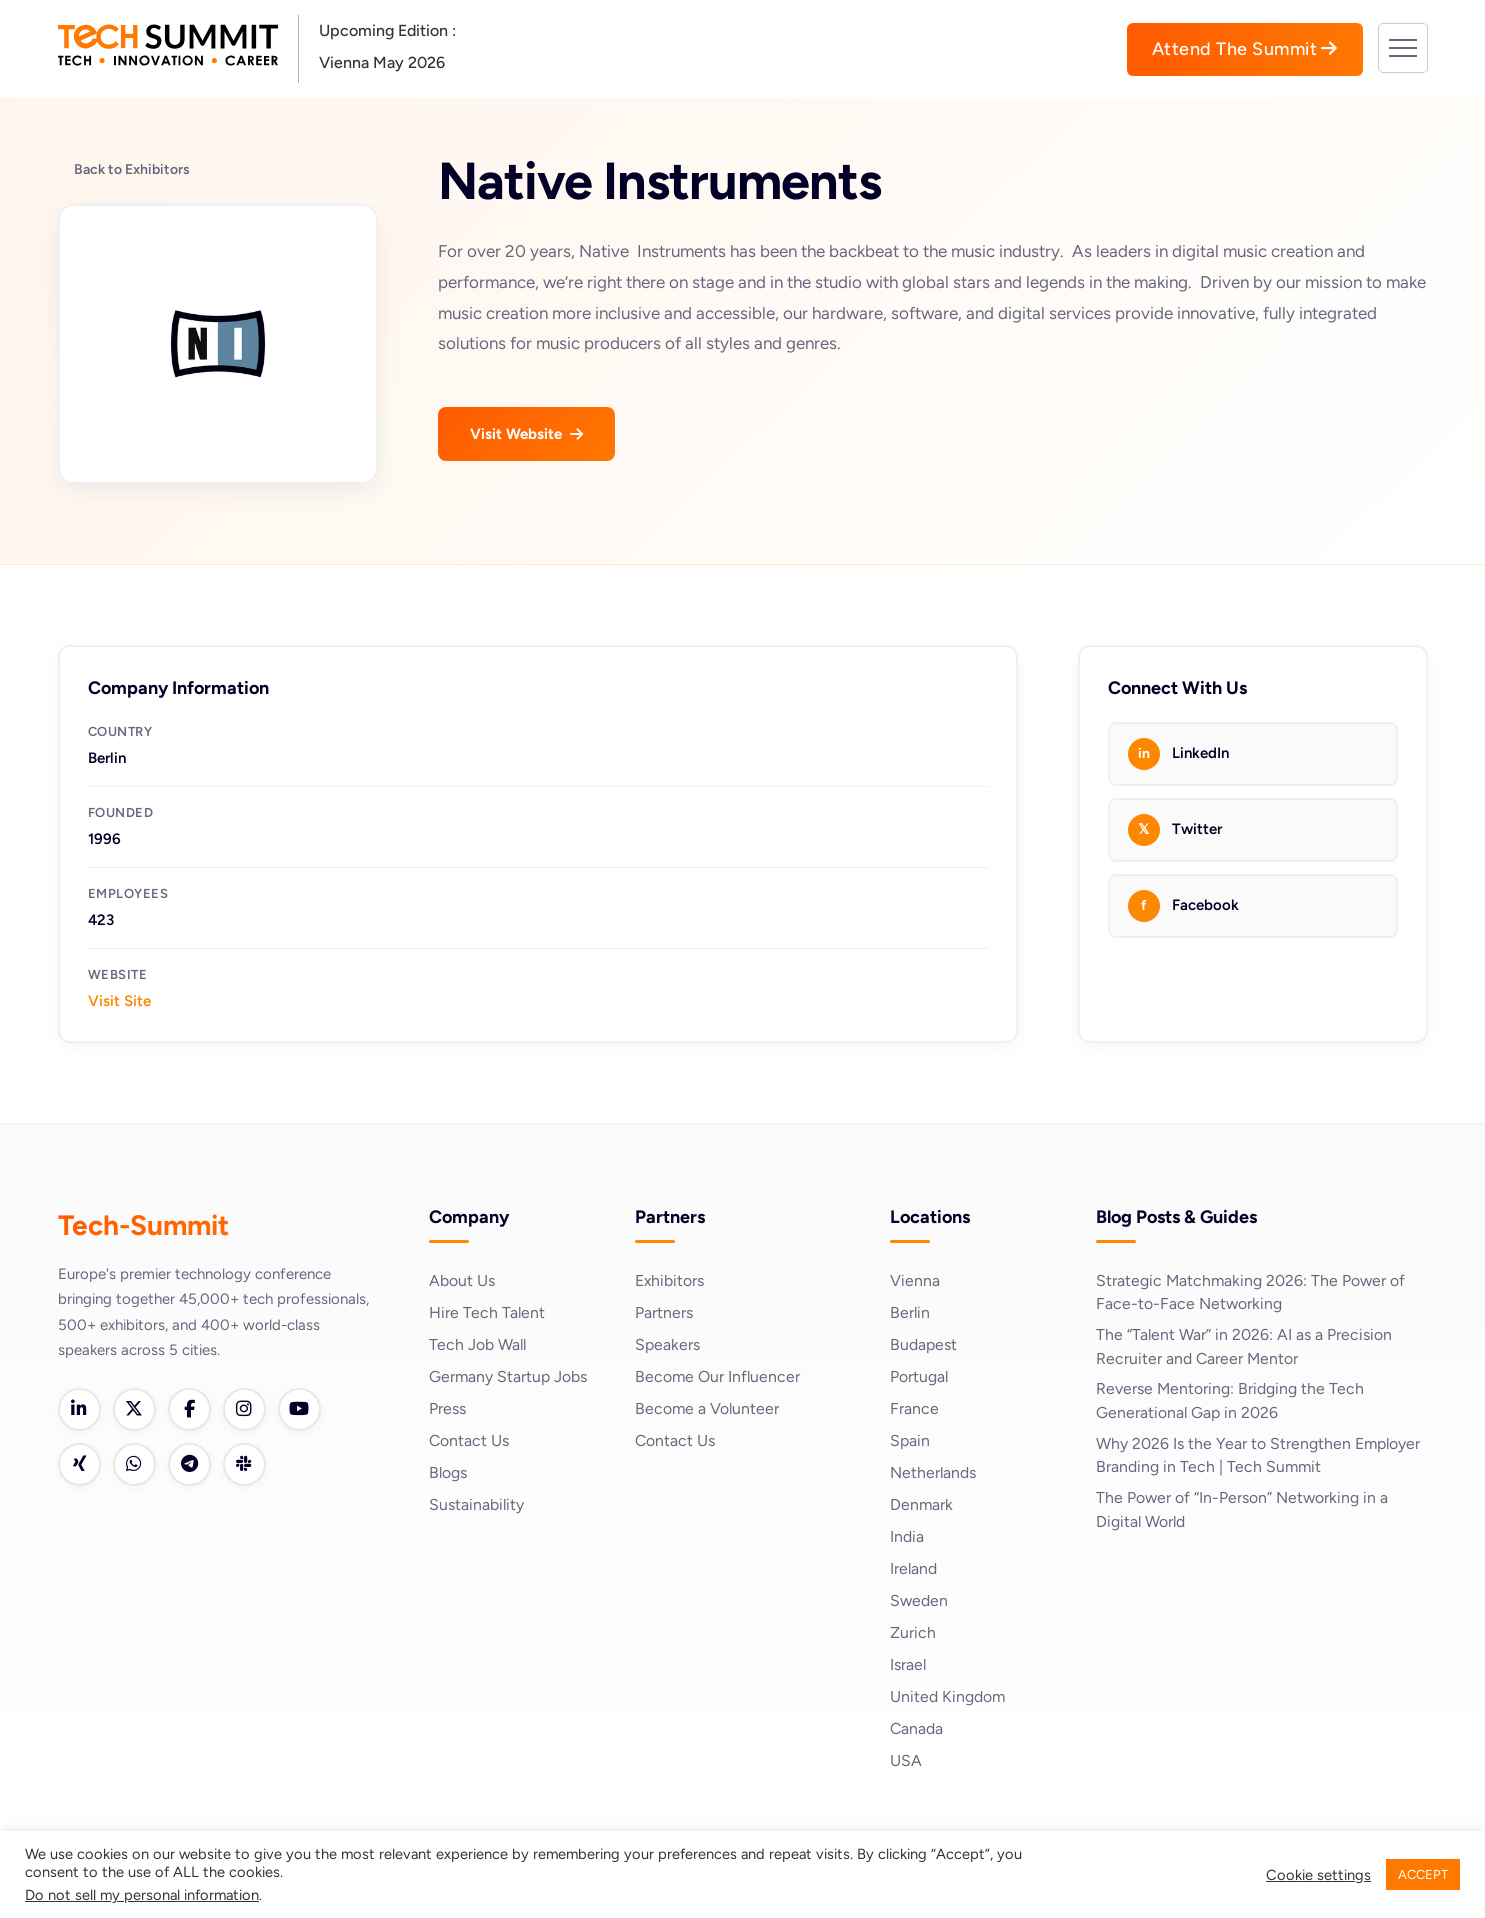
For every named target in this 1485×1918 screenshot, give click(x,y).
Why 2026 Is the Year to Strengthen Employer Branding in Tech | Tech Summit (1259, 1457)
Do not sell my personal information (142, 1895)
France (914, 1408)
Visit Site (119, 1001)
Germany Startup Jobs (508, 1376)
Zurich (913, 1632)
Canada (917, 1728)
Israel (908, 1664)
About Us (462, 1280)
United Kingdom (948, 1696)
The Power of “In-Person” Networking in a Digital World (1243, 1512)
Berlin (910, 1312)
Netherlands (933, 1472)
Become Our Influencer (718, 1376)
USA (906, 1760)
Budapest (923, 1344)
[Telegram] (192, 1466)
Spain (910, 1440)
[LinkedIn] (80, 1410)
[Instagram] (248, 1410)
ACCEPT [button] (1423, 1874)
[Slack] (248, 1466)
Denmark (922, 1504)
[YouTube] (304, 1410)
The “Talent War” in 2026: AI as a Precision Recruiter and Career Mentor (1244, 1347)
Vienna (915, 1280)
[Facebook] (192, 1410)
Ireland (914, 1568)
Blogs (448, 1472)
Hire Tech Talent (487, 1312)
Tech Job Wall (478, 1344)
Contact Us (469, 1440)
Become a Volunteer (708, 1408)
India (907, 1536)
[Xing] (80, 1466)
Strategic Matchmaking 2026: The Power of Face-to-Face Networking (1252, 1292)
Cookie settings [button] (1318, 1875)
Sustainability (477, 1504)
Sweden (919, 1600)
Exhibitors (670, 1280)
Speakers (667, 1344)
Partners (664, 1312)
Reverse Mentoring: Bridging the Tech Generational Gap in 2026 (1230, 1402)
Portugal (919, 1376)
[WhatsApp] (136, 1466)
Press (447, 1408)
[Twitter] (136, 1410)
